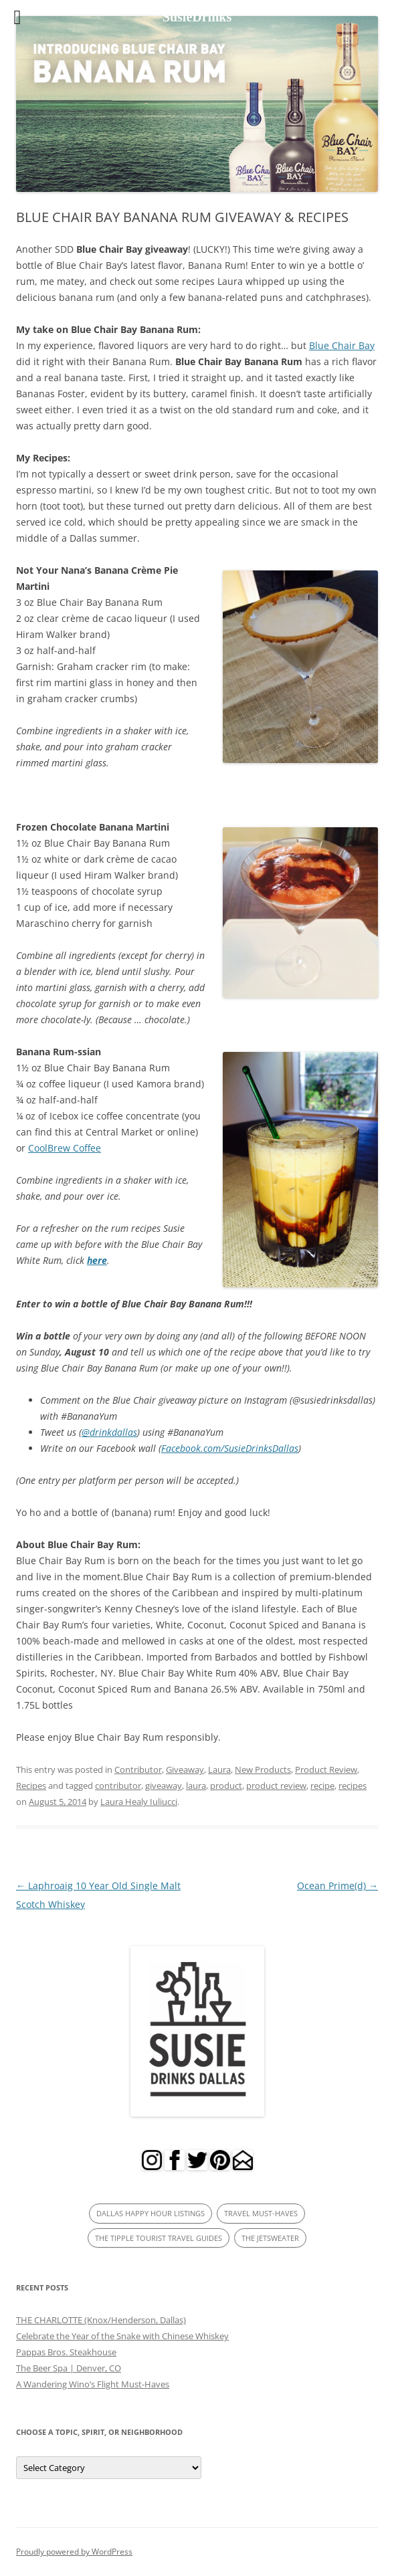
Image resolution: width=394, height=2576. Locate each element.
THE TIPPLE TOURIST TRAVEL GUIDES (158, 2238)
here (97, 1260)
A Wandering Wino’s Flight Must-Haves (92, 2384)
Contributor (138, 1769)
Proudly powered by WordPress (74, 2551)
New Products (263, 1769)
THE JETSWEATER (270, 2238)
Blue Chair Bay (342, 345)
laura (196, 1786)
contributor (118, 1786)
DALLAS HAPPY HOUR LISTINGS (150, 2213)
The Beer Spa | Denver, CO (68, 2368)
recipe (322, 1786)
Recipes (31, 1786)
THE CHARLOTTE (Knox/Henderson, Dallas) (101, 2320)
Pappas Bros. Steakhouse (66, 2352)
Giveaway (185, 1769)
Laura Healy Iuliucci (138, 1802)
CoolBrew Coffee (64, 1148)
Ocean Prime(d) (337, 1885)
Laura (219, 1769)
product (226, 1786)
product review (276, 1786)
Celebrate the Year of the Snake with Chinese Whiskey (122, 2336)
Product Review (326, 1769)
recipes (352, 1786)
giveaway (163, 1786)
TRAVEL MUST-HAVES (261, 2213)
